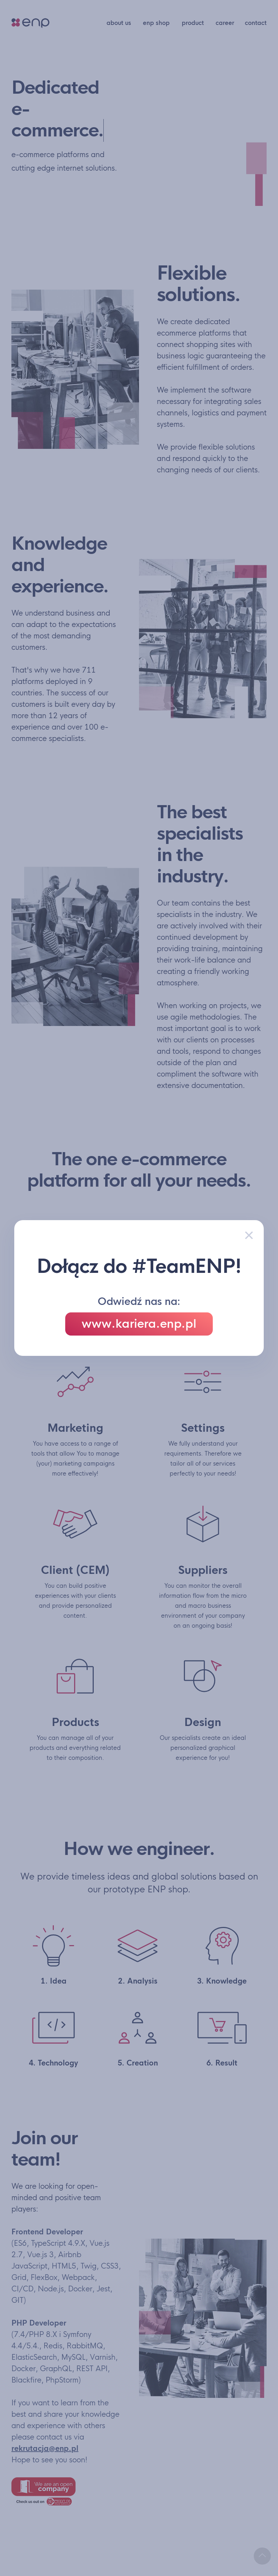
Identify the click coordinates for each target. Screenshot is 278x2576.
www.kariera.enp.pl (139, 1324)
